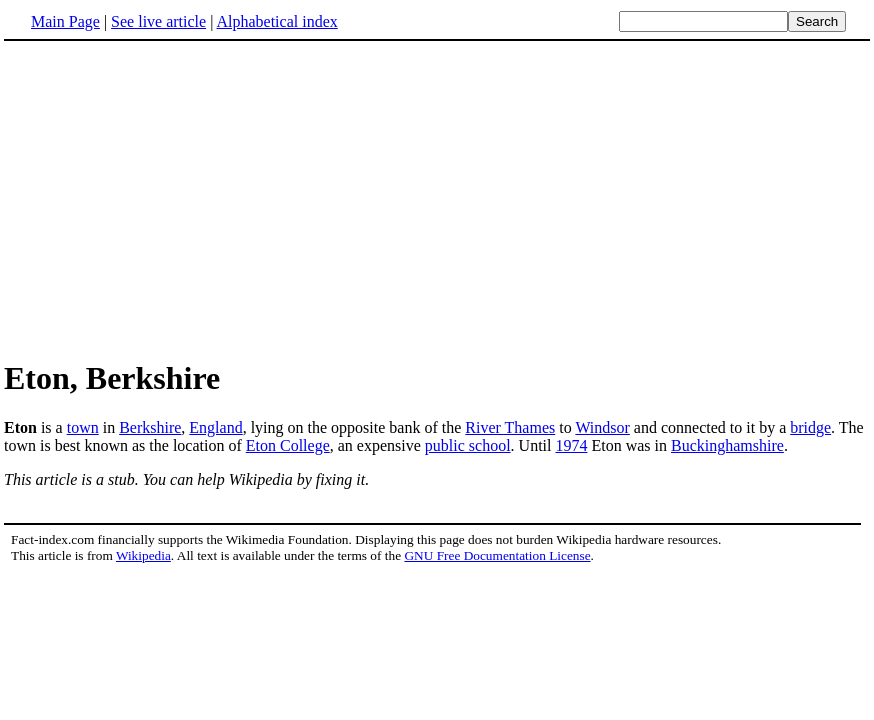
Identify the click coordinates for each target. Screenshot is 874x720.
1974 (571, 445)
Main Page (65, 21)
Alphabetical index (276, 21)
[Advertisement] (437, 199)
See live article (158, 21)
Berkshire (150, 427)
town (83, 427)
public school (468, 445)
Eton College (288, 445)
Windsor (602, 427)
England (215, 427)
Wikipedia (143, 555)
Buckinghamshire (727, 445)
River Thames (510, 427)
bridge (810, 427)
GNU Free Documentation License (497, 555)
